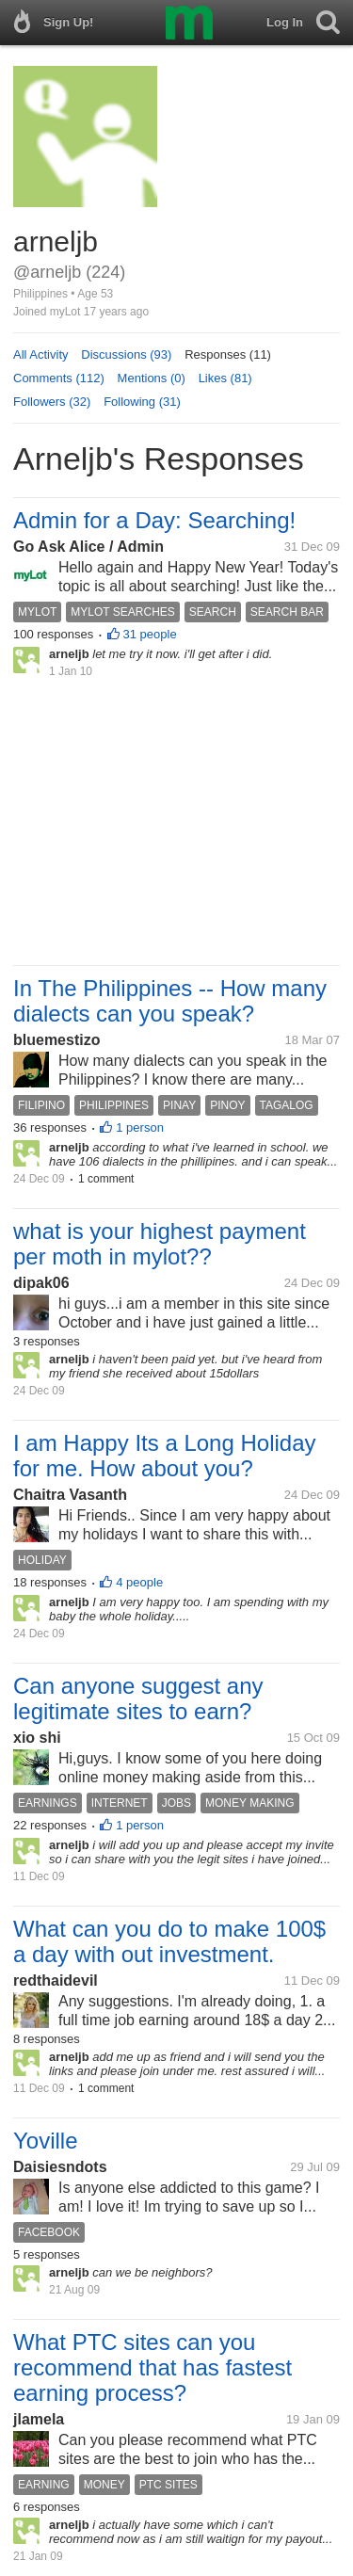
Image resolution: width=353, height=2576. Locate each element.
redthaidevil (55, 1980)
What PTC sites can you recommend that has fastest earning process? (152, 2367)
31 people (150, 634)
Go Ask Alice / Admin (88, 547)
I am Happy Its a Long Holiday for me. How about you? (164, 1455)
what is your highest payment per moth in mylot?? (159, 1243)
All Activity (41, 354)
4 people (139, 1582)
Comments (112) (58, 378)
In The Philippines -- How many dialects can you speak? (170, 1000)
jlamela (38, 2419)
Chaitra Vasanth (70, 1495)
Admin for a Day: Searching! (154, 520)
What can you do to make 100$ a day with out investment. (169, 1941)
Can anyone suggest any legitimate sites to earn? (138, 1698)
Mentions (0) (151, 378)
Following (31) (142, 401)
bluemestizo (56, 1040)
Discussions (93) (126, 354)
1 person (140, 1127)
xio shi (37, 1738)
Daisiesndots (60, 2167)
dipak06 (41, 1283)
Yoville (45, 2140)
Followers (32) (51, 401)
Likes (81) (225, 378)
